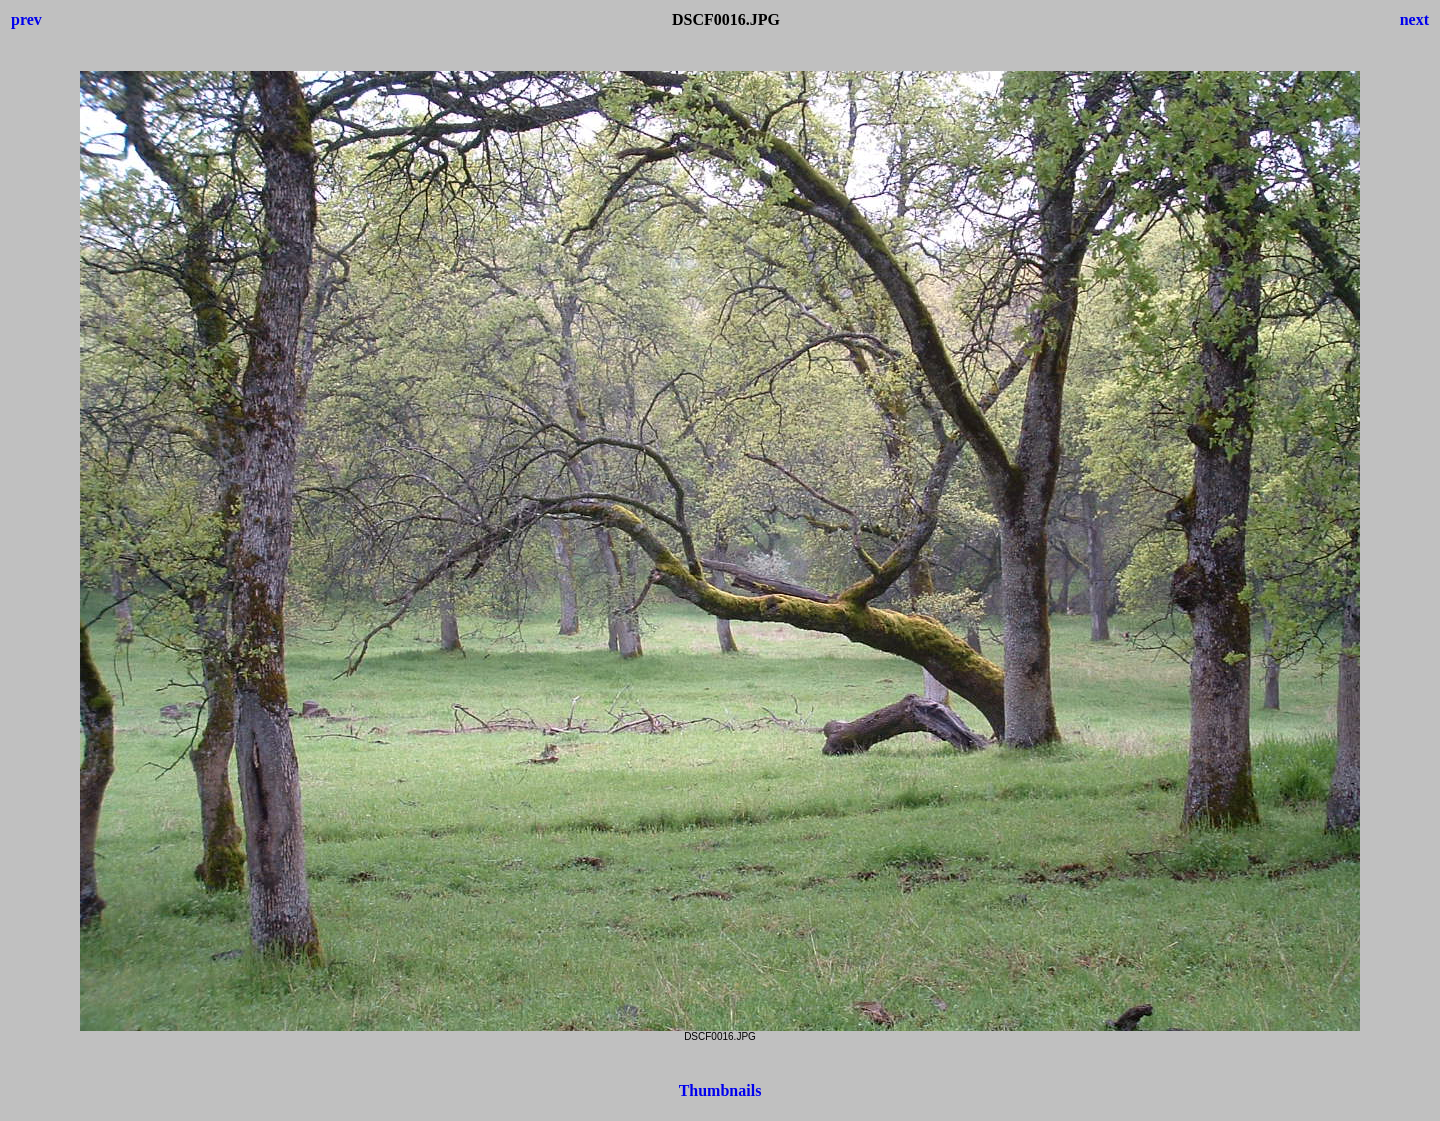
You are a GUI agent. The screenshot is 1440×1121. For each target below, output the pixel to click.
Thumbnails (720, 1090)
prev (26, 19)
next (1414, 19)
